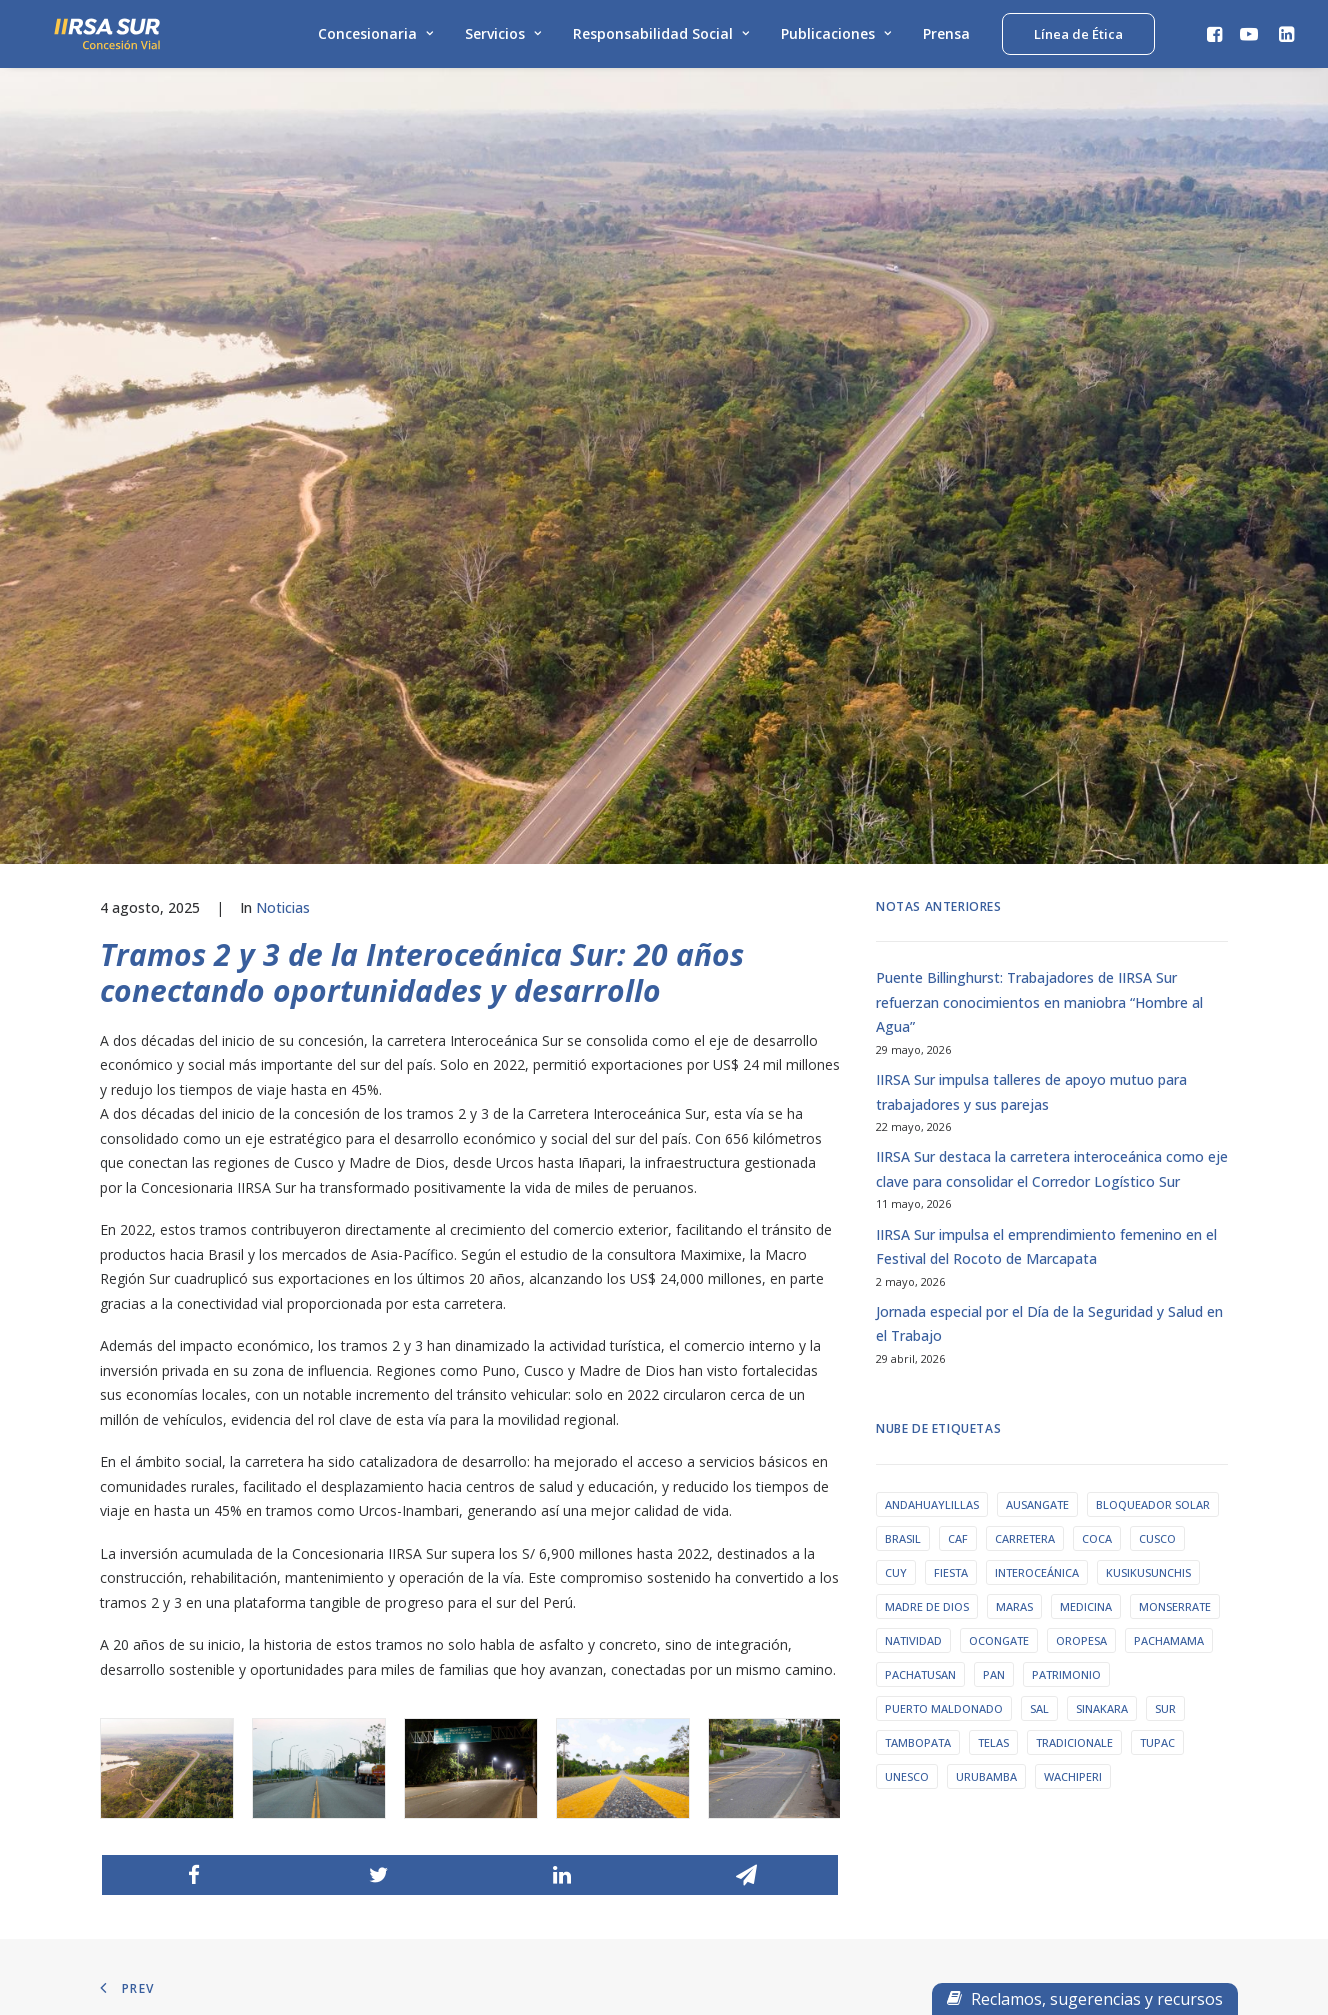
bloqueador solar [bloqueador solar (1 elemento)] (1153, 1004)
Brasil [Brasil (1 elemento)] (903, 1038)
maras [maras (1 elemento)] (1014, 1106)
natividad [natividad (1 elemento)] (913, 1140)
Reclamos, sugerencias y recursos (1085, 1999)
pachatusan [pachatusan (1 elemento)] (920, 1174)
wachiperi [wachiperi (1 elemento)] (1073, 1276)
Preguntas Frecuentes (1048, 1643)
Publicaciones (836, 37)
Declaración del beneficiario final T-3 (217, 1741)
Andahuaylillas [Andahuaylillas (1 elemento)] (932, 1004)
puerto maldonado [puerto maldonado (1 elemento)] (944, 1208)
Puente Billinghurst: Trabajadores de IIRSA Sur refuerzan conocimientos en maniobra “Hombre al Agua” (1039, 502)
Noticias (283, 407)
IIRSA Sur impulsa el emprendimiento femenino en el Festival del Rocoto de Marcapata (1046, 747)
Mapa (129, 1692)
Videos (424, 1667)
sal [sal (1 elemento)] (1039, 1208)
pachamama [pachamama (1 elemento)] (1169, 1140)
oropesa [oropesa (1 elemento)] (1081, 1140)
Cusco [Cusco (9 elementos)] (1157, 1038)
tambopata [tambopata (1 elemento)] (918, 1242)
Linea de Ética (151, 1667)
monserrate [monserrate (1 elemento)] (1175, 1106)
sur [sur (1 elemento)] (1165, 1208)
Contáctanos (1022, 1618)
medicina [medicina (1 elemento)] (1086, 1106)
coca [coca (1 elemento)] (1097, 1038)
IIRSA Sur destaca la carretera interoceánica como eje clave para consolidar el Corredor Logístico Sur (1052, 669)
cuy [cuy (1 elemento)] (896, 1072)
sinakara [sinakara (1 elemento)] (1102, 1208)
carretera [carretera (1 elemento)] (1025, 1038)
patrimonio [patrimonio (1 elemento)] (1066, 1174)
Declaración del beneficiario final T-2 (217, 1716)
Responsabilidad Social (661, 37)
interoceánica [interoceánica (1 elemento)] (1037, 1072)
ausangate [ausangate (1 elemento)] (1037, 1004)
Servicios (503, 37)
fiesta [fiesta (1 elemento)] (951, 1072)
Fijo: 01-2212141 (741, 1618)
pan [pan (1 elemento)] (994, 1174)
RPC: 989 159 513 (743, 1643)
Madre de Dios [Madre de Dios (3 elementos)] (927, 1106)
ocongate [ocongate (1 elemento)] (999, 1140)
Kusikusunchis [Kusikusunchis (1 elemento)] (1148, 1072)
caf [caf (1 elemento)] (958, 1038)
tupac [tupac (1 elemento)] (1157, 1242)
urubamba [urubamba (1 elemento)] (986, 1276)
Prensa (946, 37)
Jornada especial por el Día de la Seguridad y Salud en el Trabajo (1049, 824)
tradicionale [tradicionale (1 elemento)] (1074, 1242)
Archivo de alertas (456, 1618)
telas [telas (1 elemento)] (993, 1242)
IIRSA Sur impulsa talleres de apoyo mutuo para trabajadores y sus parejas (1031, 592)
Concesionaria (375, 37)
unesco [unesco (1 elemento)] (907, 1276)
